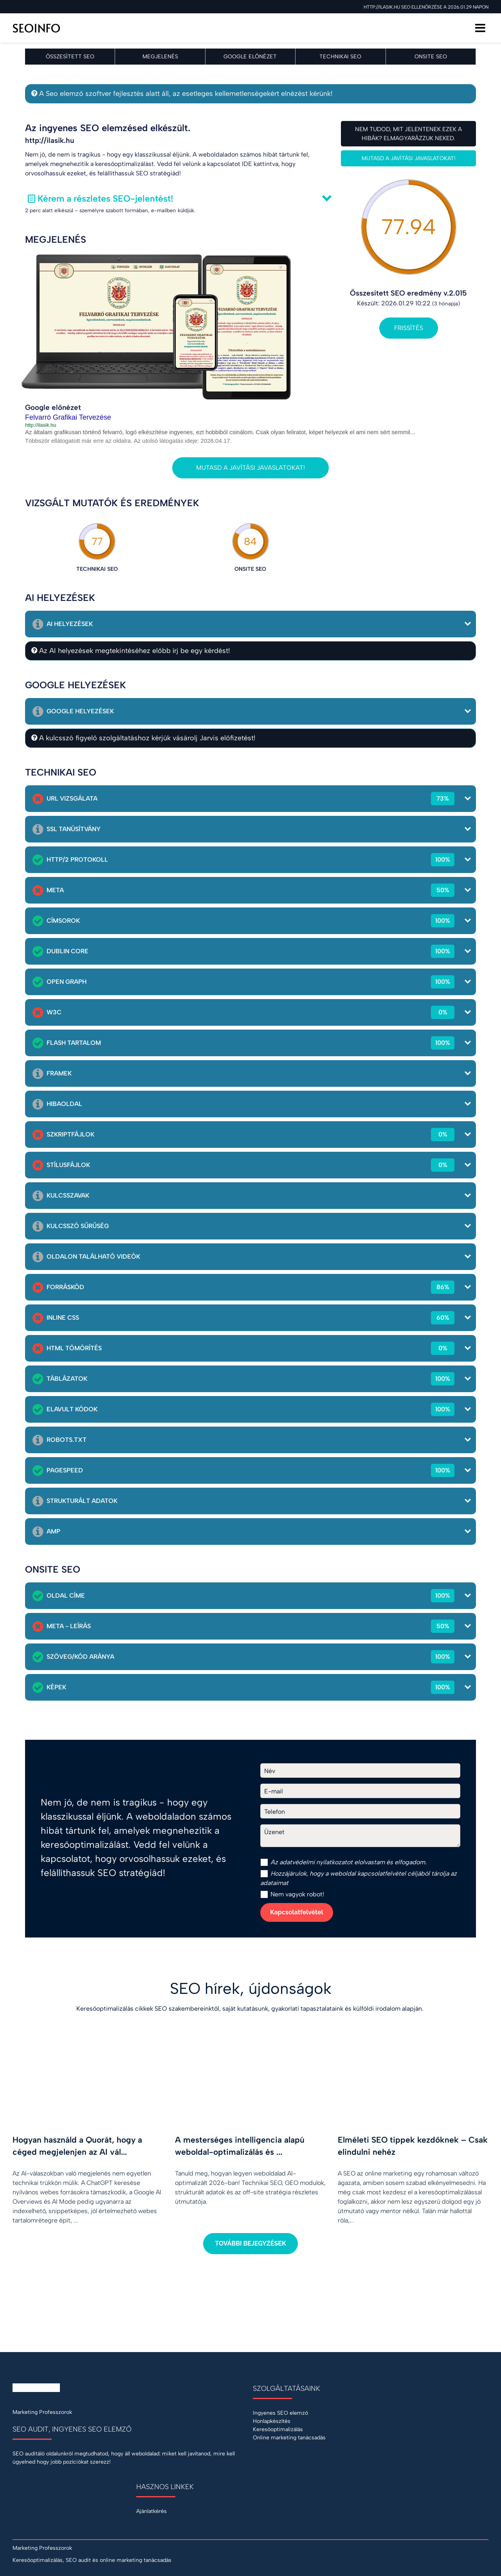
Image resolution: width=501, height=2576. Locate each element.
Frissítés (408, 328)
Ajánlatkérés (151, 2511)
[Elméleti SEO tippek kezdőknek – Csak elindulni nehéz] (413, 2135)
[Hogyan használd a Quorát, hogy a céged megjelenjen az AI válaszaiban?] (88, 2135)
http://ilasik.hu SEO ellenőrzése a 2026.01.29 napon (426, 7)
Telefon (274, 1811)
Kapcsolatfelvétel (296, 1912)
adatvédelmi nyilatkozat (313, 1862)
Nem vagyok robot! (292, 1894)
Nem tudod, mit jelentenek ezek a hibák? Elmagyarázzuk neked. (408, 134)
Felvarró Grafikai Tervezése (68, 417)
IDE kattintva (260, 164)
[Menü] (480, 28)
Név (269, 1771)
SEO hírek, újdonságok (251, 1988)
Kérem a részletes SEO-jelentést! (105, 198)
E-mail (273, 1791)
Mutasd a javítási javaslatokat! (409, 158)
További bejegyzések (250, 2243)
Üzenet (274, 1832)
